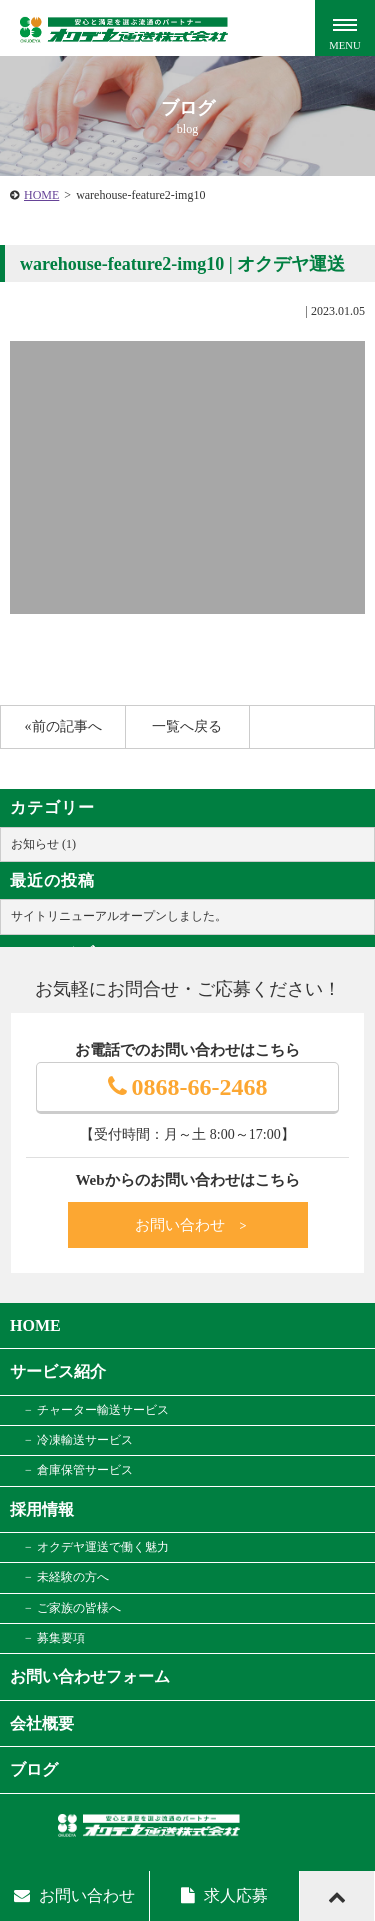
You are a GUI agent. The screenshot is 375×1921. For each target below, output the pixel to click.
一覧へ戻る (187, 726)
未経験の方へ (73, 1577)
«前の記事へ (63, 726)
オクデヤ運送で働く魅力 (103, 1547)
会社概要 (42, 1723)
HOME (41, 195)
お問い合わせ (192, 1225)
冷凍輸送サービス (85, 1440)
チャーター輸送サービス (103, 1410)
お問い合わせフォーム (90, 1676)
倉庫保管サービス (85, 1470)
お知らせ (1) (43, 844)
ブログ (34, 1769)
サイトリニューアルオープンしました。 (119, 916)
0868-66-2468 (188, 1087)
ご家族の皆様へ (79, 1608)
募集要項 (61, 1638)
